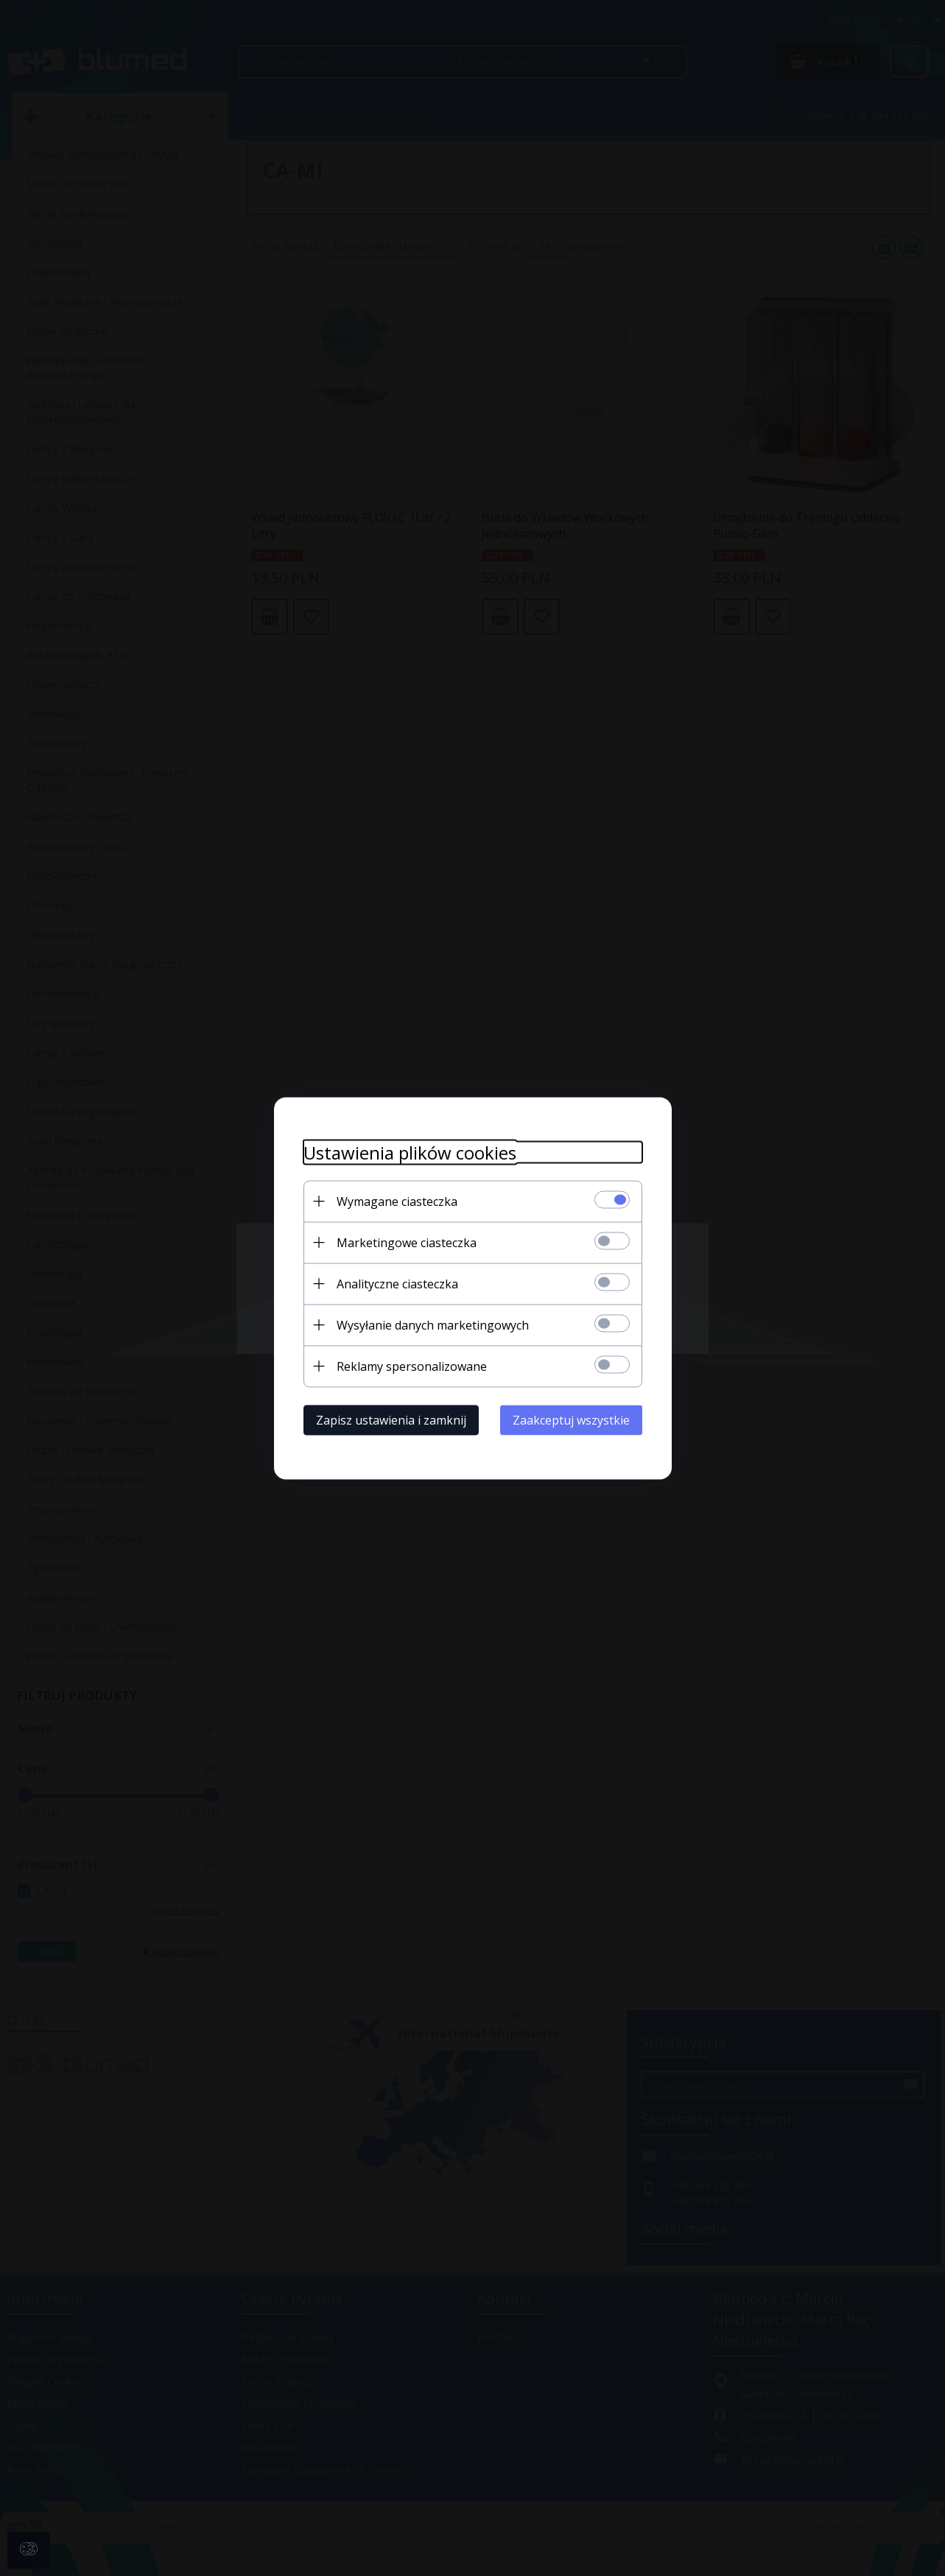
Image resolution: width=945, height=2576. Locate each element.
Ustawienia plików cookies (409, 1151)
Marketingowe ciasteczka (407, 1242)
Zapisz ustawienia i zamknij (391, 1419)
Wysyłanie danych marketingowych (433, 1324)
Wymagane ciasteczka (397, 1201)
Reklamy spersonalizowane (412, 1366)
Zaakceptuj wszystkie (571, 1419)
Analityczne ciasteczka (397, 1283)
